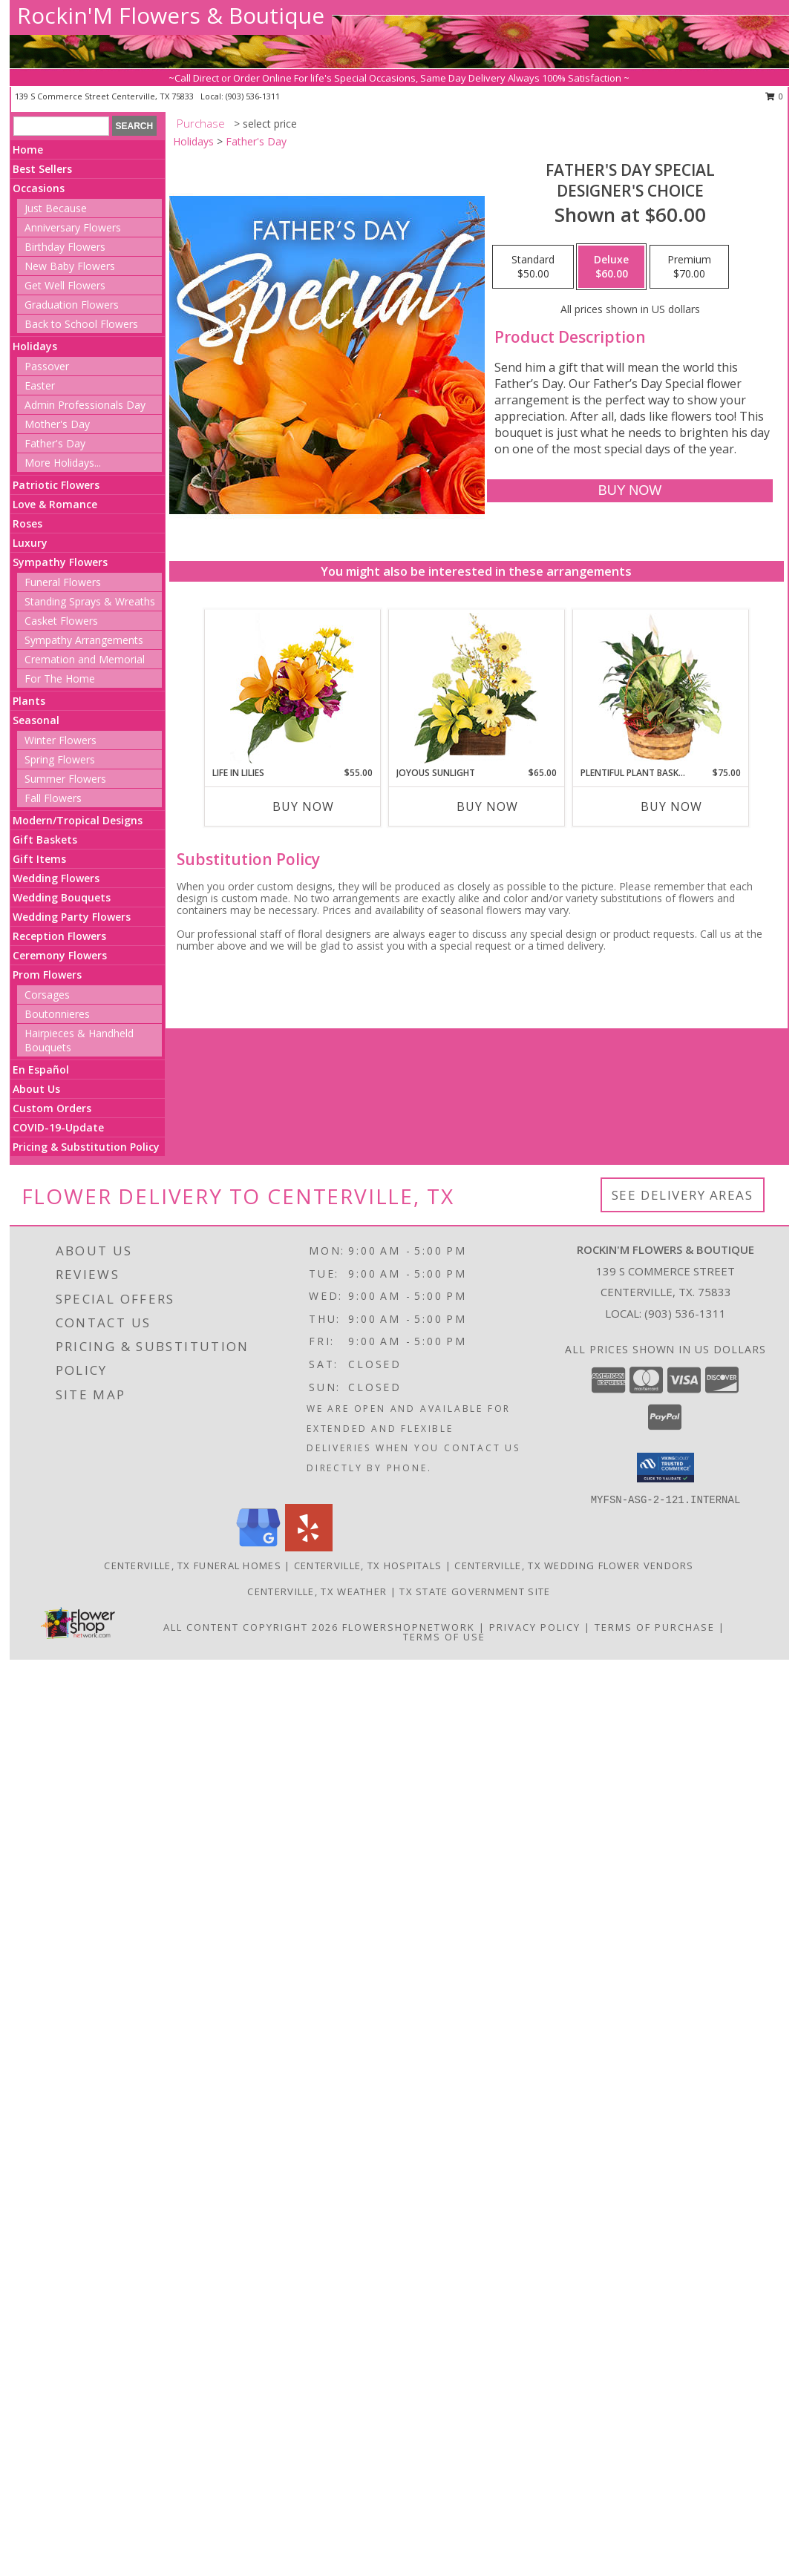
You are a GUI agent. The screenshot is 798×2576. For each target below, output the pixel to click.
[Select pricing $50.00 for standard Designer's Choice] (533, 267)
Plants (29, 701)
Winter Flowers (60, 740)
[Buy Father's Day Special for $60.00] (630, 490)
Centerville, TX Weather (317, 1591)
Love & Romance (55, 504)
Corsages (47, 995)
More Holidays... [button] (62, 463)
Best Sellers (42, 169)
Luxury (30, 543)
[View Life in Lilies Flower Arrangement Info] (292, 688)
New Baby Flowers (69, 266)
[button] (665, 1467)
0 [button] (774, 96)
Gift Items (39, 859)
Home (28, 149)
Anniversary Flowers (72, 227)
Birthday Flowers (64, 247)
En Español (41, 1069)
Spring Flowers (59, 759)
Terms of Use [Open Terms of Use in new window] (444, 1636)
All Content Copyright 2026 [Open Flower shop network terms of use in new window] (251, 1627)
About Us (36, 1089)
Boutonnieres (57, 1014)
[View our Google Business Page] (258, 1547)
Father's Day (54, 443)
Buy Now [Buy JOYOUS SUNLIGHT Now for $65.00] (487, 806)
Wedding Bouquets (62, 897)
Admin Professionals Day (84, 405)
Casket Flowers (61, 621)
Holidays (35, 346)
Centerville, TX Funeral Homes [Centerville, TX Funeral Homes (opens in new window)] (192, 1565)
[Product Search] (61, 126)
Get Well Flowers (64, 285)
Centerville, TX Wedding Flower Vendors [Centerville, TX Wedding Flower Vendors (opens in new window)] (573, 1565)
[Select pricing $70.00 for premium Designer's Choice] (689, 267)
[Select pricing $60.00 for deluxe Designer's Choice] (611, 267)
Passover (46, 366)
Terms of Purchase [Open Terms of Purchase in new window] (655, 1627)
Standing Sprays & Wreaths (89, 601)
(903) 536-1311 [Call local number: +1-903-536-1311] (253, 96)
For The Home (59, 678)
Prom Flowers (47, 974)
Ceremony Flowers (60, 955)
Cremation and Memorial (84, 659)
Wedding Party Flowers (72, 917)
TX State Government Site (474, 1591)
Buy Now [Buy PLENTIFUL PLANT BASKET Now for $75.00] (671, 806)
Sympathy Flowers (60, 562)
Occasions (39, 188)
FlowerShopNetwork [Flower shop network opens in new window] (408, 1627)
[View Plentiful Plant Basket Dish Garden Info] (660, 688)
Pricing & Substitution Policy (86, 1147)
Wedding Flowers (56, 878)
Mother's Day (57, 424)
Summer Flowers (65, 779)
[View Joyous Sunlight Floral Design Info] (476, 688)
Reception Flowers (59, 936)
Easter (39, 385)
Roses (27, 523)
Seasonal (36, 720)
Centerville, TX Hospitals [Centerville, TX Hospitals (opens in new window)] (368, 1565)
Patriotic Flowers (56, 485)
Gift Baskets (45, 839)
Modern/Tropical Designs (78, 820)
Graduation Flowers (71, 305)
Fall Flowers (53, 798)
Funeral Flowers (62, 582)
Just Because (55, 208)
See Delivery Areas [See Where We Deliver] (682, 1194)
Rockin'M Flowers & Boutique (170, 15)
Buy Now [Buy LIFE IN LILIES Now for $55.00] (303, 806)
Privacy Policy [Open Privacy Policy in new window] (534, 1627)
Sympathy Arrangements (83, 640)
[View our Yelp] (309, 1547)
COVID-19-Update (58, 1127)
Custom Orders (52, 1108)
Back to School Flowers (81, 324)
